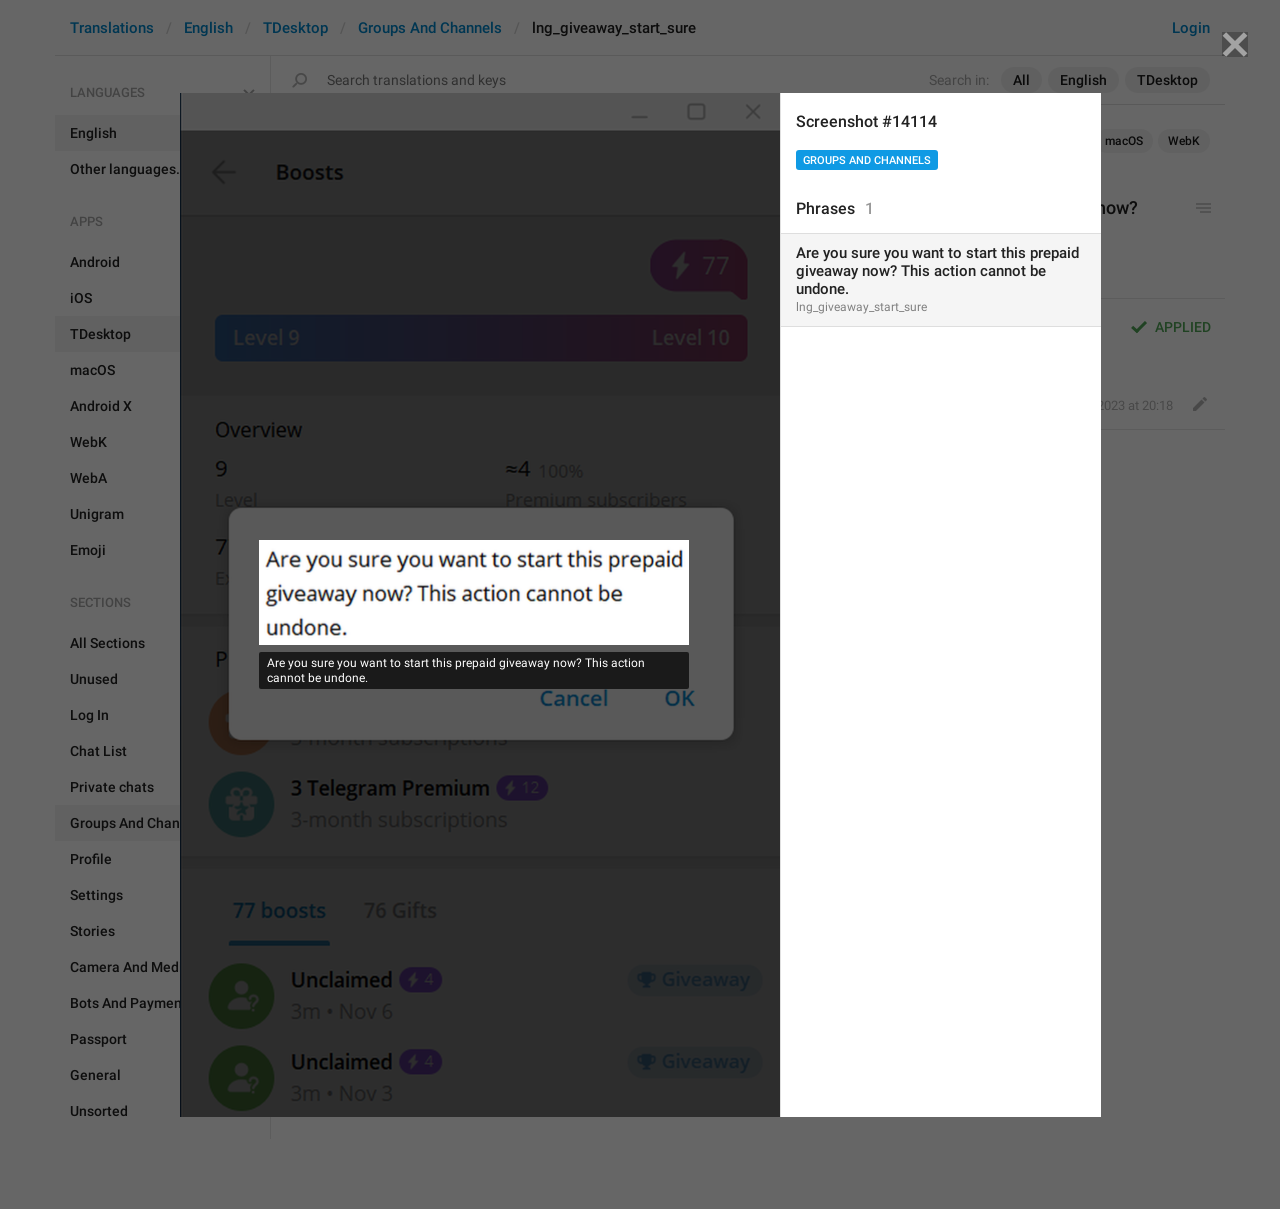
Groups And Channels (867, 160)
